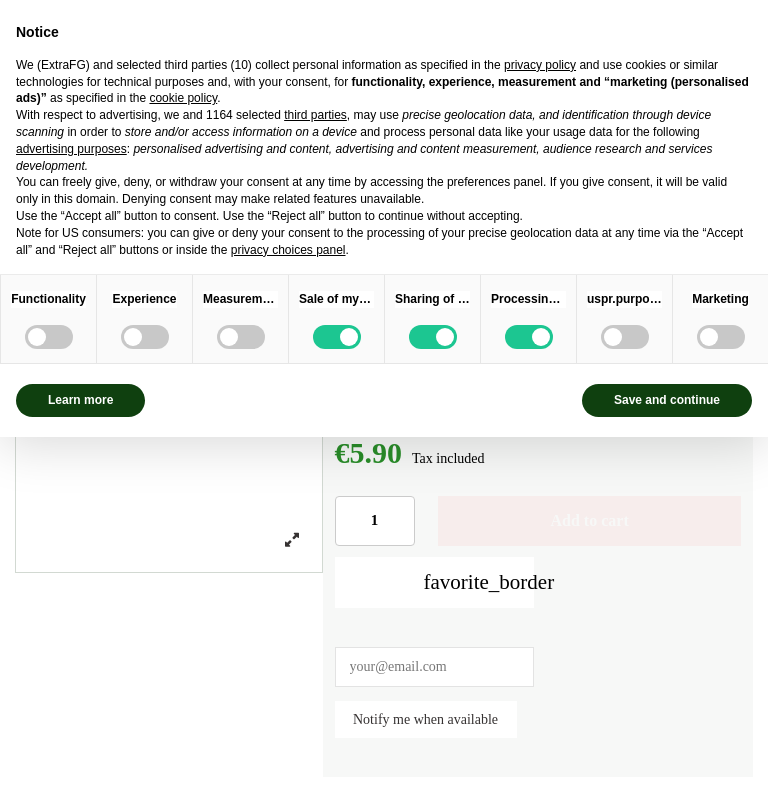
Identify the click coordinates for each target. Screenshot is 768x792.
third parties (315, 115)
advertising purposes (71, 149)
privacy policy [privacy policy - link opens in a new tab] (540, 65)
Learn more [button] (80, 400)
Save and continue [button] (667, 400)
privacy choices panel (288, 250)
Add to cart (590, 520)
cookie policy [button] (183, 98)
